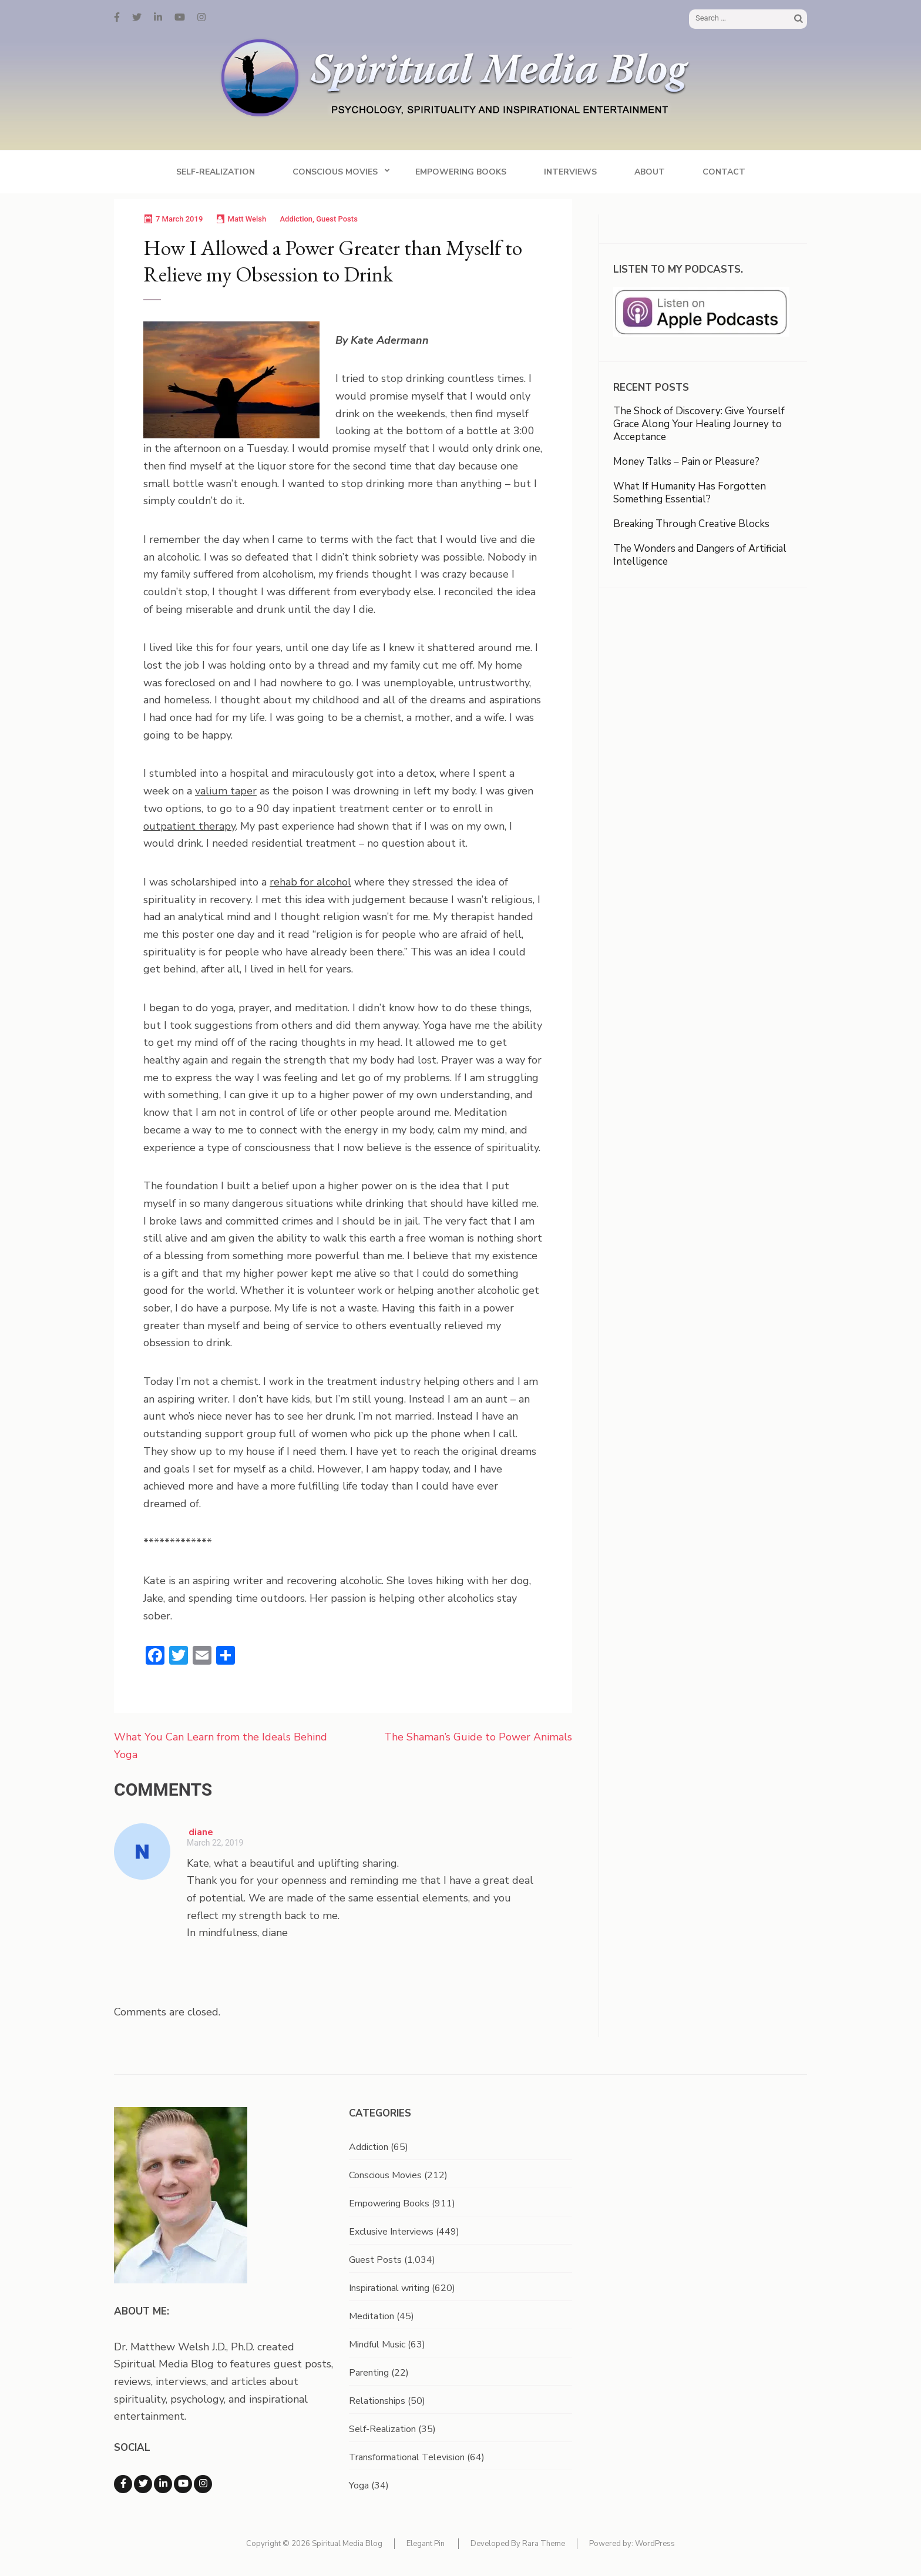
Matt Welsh (247, 218)
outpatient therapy (189, 826)
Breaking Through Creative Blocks (691, 524)
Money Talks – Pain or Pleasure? (686, 461)
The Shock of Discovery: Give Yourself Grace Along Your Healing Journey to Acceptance (699, 424)
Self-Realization (215, 171)
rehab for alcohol (310, 882)
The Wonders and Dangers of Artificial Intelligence (699, 555)
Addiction (296, 218)
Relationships (377, 2400)
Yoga (359, 2485)
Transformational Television (407, 2457)
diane (201, 1832)
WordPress (655, 2543)
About (649, 171)
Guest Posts (337, 218)
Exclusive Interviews (391, 2231)
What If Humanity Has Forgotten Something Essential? (689, 492)
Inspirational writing (389, 2288)
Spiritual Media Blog (347, 2543)
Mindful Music (377, 2344)
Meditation (371, 2316)
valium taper (226, 791)
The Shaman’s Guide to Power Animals (478, 1737)
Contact (723, 171)
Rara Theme (543, 2543)
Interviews (570, 171)
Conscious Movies (335, 171)
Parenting (369, 2372)
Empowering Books (460, 171)
